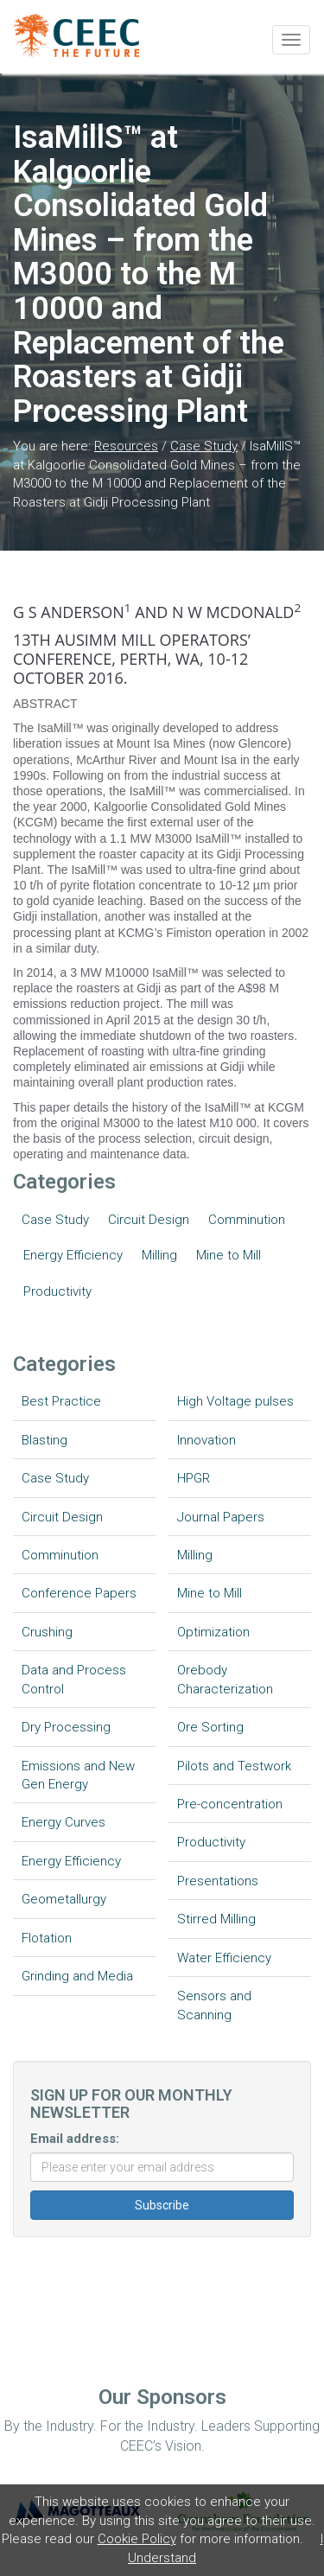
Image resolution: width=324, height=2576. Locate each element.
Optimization (213, 1632)
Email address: (74, 2138)
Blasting (44, 1440)
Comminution (246, 1219)
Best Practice (61, 1401)
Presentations (217, 1881)
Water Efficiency (224, 1958)
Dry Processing (66, 1727)
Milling (159, 1255)
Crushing (47, 1632)
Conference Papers (79, 1593)
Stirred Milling (216, 1919)
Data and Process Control (74, 1679)
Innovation (206, 1440)
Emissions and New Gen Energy (78, 1775)
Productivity (57, 1291)
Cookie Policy (137, 2539)
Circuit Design (148, 1219)
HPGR (193, 1478)
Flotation (47, 1938)
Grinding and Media (77, 1976)
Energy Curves (63, 1822)
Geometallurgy (64, 1899)
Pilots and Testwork (234, 1766)
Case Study (204, 446)
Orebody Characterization (225, 1679)
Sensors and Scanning (214, 2005)
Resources (126, 446)
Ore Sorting (210, 1727)
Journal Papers (220, 1517)
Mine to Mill (228, 1255)
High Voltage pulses (235, 1401)
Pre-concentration (230, 1804)
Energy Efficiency (73, 1255)
